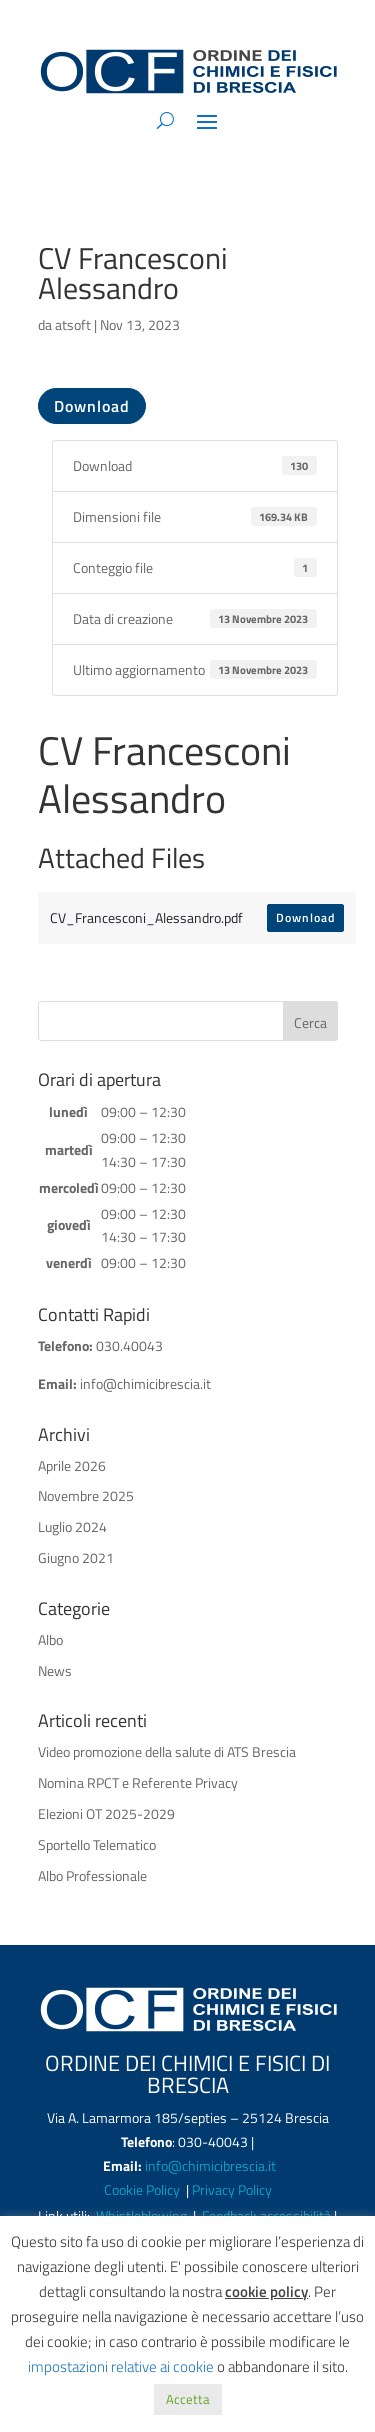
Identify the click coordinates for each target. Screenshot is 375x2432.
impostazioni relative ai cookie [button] (121, 2366)
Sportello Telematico (97, 1844)
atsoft (73, 324)
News (55, 1670)
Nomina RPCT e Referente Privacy (138, 1782)
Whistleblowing (141, 2215)
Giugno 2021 (76, 1557)
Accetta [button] (188, 2399)
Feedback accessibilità (268, 2215)
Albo (50, 1639)
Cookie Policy (143, 2189)
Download (92, 406)
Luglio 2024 (72, 1526)
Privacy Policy (232, 2189)
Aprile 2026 (72, 1465)
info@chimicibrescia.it (145, 1383)
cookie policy (266, 2291)
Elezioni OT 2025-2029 (106, 1813)
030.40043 (129, 1345)
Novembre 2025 (86, 1495)
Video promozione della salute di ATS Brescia (167, 1751)
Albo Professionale (92, 1875)
